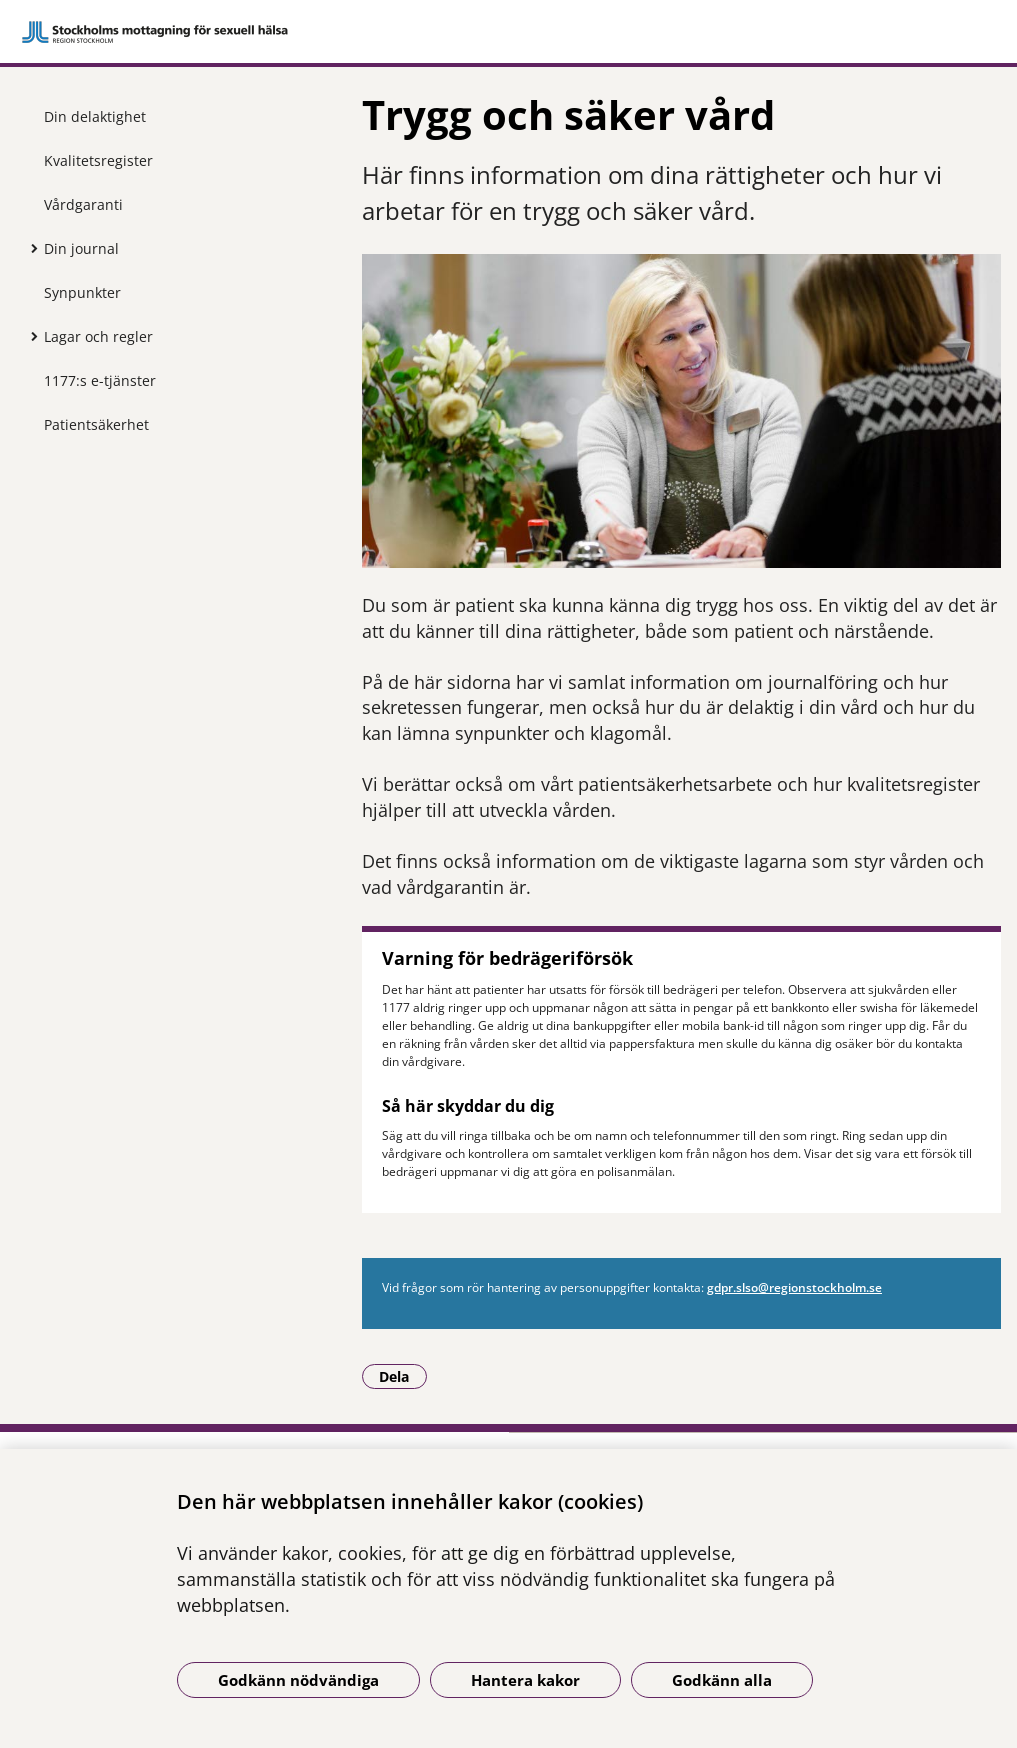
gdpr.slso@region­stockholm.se (794, 1287)
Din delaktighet (95, 116)
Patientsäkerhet (96, 424)
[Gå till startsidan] (508, 32)
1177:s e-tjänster (100, 380)
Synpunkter (82, 292)
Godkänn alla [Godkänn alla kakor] (722, 1680)
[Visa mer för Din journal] (29, 248)
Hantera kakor (525, 1680)
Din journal (81, 248)
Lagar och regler (98, 336)
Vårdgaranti (83, 204)
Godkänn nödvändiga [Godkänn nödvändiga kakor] (298, 1680)
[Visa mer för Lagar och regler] (29, 336)
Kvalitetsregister (98, 160)
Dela (403, 1376)
